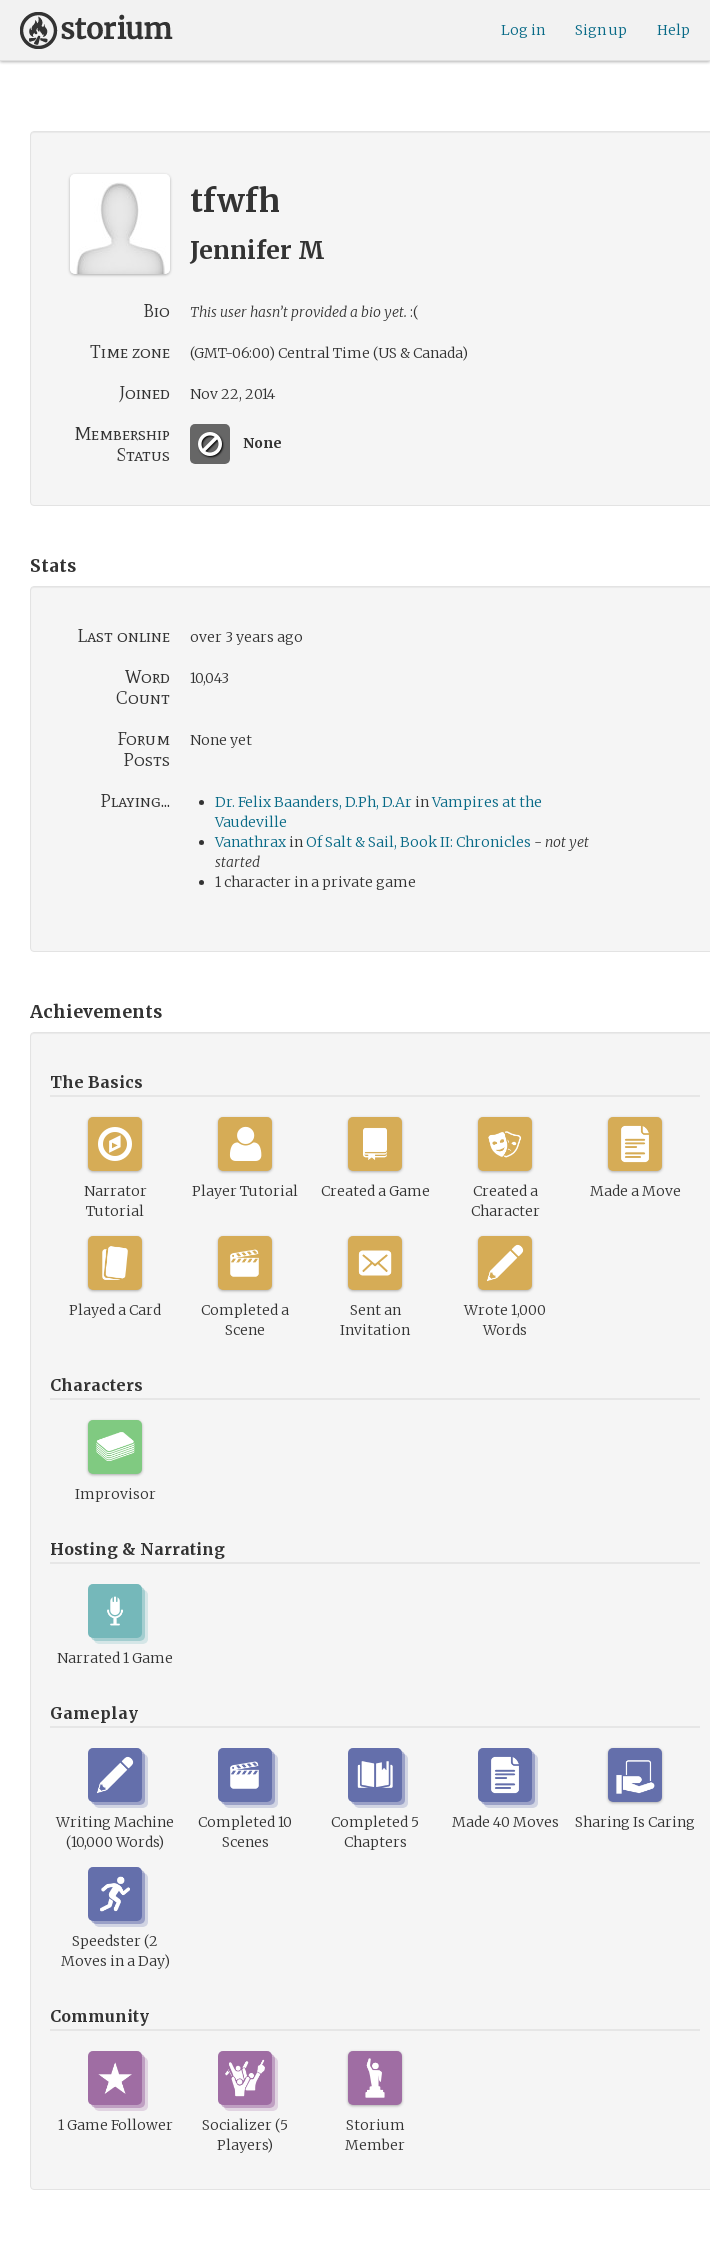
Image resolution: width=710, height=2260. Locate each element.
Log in (523, 30)
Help (673, 30)
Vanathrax (250, 842)
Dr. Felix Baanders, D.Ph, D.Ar (313, 802)
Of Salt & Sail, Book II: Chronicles (418, 842)
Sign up (601, 30)
